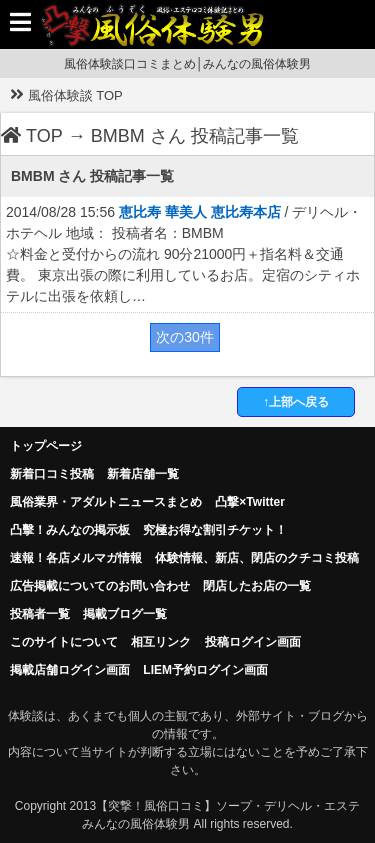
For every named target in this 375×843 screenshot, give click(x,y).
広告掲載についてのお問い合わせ (100, 586)
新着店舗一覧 (143, 474)
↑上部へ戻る (296, 402)
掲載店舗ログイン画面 (70, 670)
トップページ (46, 446)
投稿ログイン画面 (253, 642)
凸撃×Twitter (249, 502)
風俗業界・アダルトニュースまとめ (106, 502)
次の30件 (185, 337)
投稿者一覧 (40, 614)
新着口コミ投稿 (52, 474)
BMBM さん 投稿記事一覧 (195, 136)
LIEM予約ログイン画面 (205, 670)
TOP (32, 136)
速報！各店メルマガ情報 (76, 558)
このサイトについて (64, 642)
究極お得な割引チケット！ (215, 530)
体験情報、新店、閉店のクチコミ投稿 (257, 558)
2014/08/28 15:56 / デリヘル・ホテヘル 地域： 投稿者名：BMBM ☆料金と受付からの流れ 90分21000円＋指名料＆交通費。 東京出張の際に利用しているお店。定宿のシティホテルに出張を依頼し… (184, 254)
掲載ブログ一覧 (125, 614)
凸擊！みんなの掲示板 (70, 530)
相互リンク (161, 642)
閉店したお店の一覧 (257, 586)
